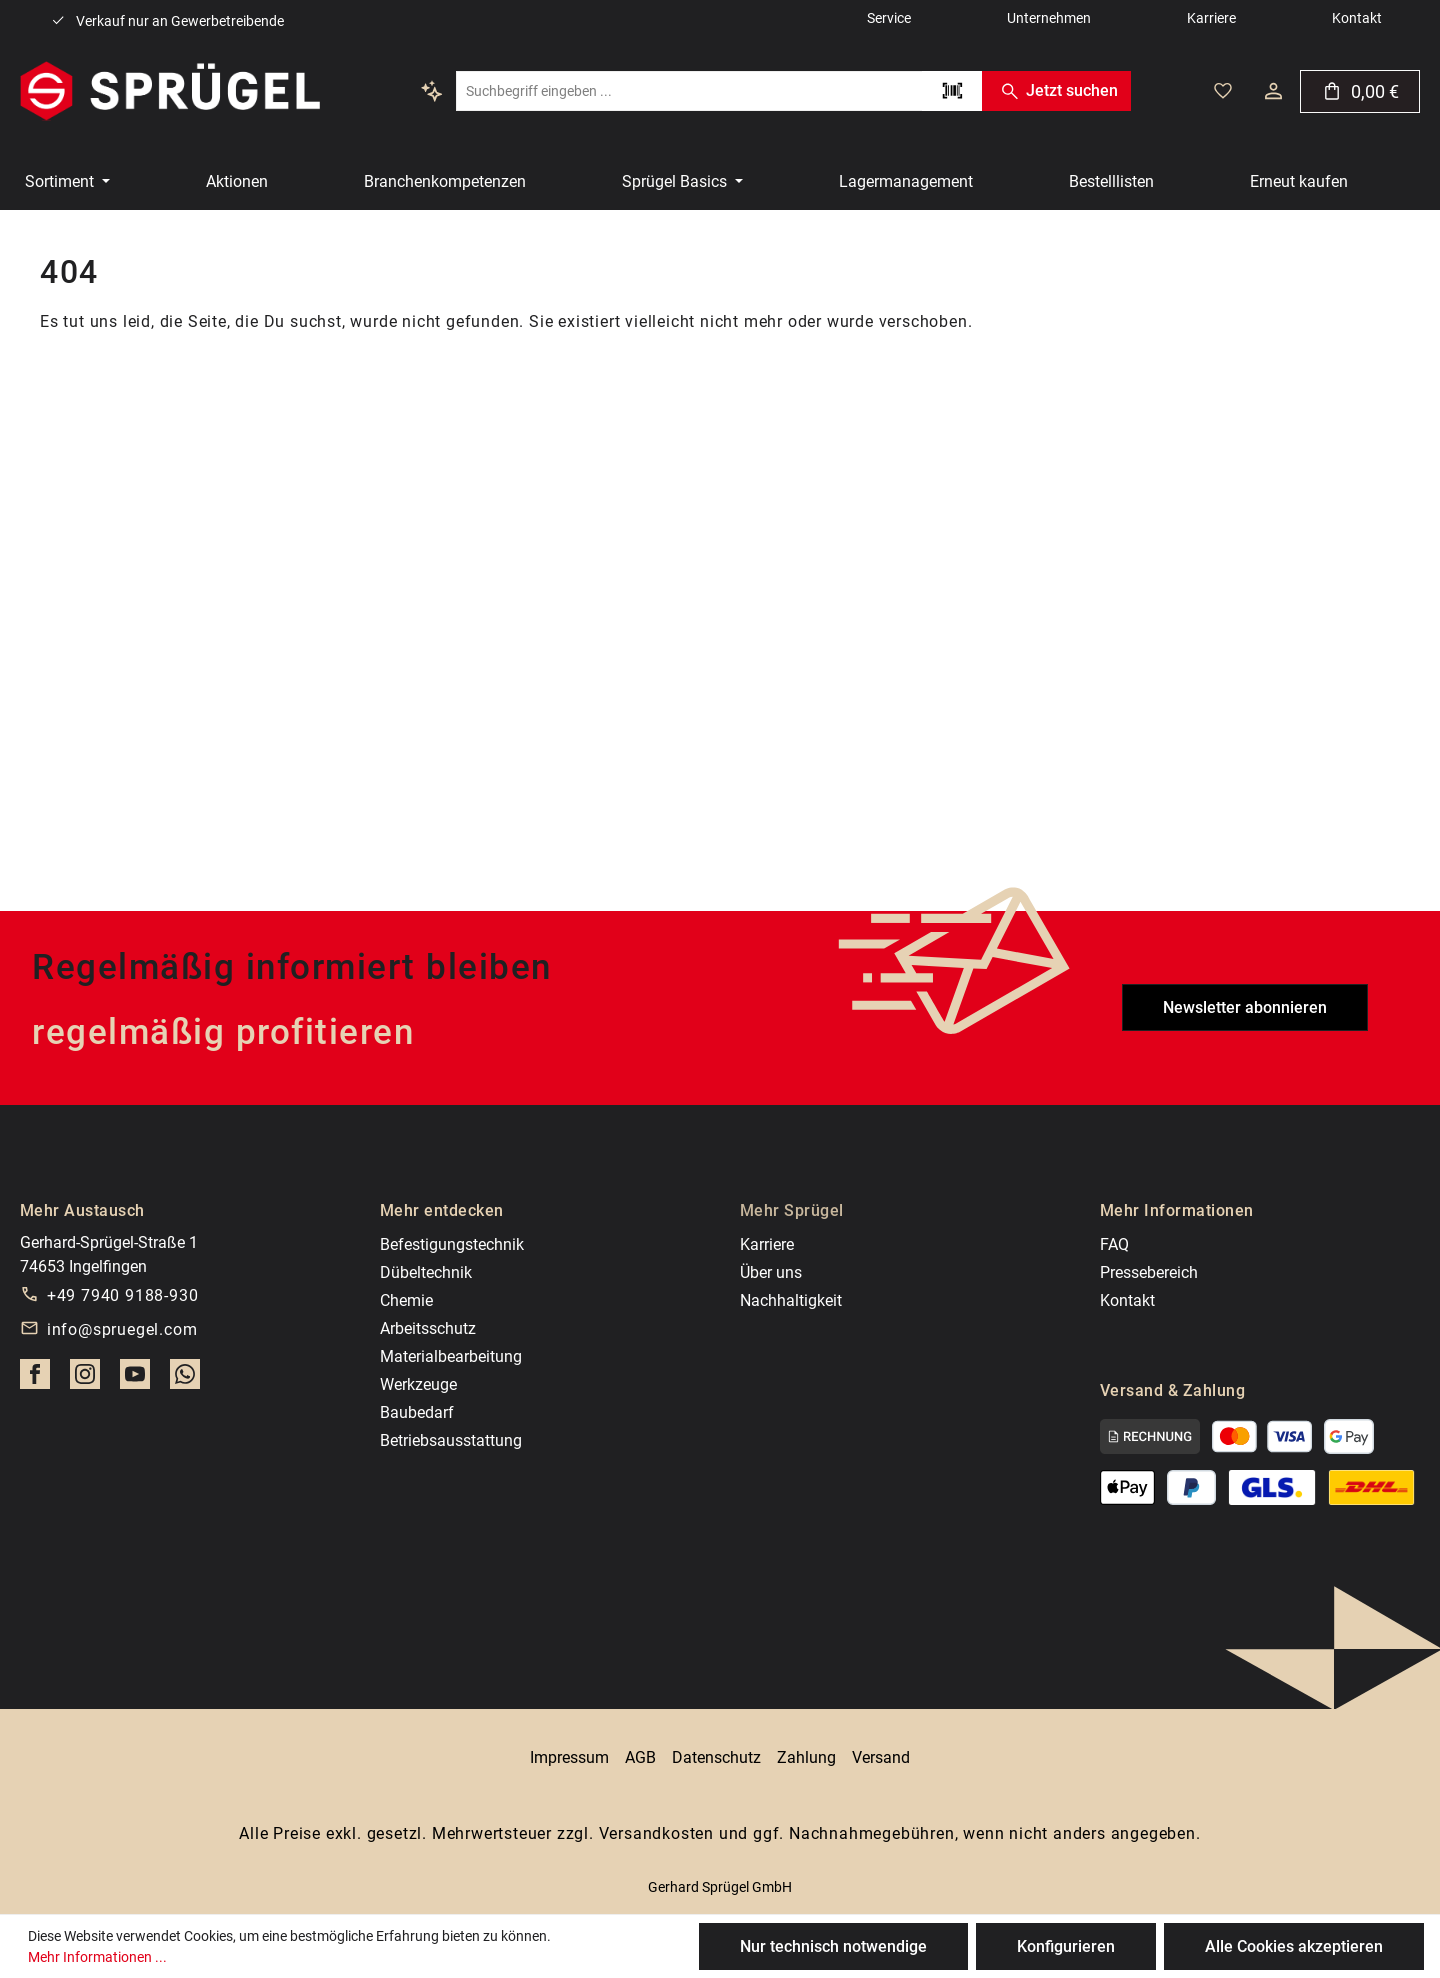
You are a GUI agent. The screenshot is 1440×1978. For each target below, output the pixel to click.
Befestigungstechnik (452, 1244)
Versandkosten (656, 1833)
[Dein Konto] (1273, 91)
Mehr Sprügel (792, 1210)
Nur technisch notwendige (833, 1946)
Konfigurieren (1066, 1946)
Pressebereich (1149, 1272)
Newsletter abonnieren (1245, 1007)
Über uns (771, 1272)
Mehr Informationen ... (97, 1957)
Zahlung (806, 1757)
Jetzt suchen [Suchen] (1056, 91)
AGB (640, 1757)
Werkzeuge (418, 1384)
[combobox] (689, 91)
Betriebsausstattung (451, 1440)
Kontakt (1127, 1300)
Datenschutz (716, 1757)
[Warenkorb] (1360, 91)
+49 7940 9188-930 (123, 1295)
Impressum (569, 1757)
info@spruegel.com (122, 1329)
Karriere (767, 1244)
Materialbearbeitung (451, 1356)
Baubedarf (417, 1412)
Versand (881, 1757)
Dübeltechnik (426, 1272)
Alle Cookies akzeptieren (1294, 1946)
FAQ (1114, 1244)
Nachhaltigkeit (791, 1300)
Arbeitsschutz (428, 1328)
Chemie (406, 1300)
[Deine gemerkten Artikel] (1223, 91)
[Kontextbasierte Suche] (432, 91)
